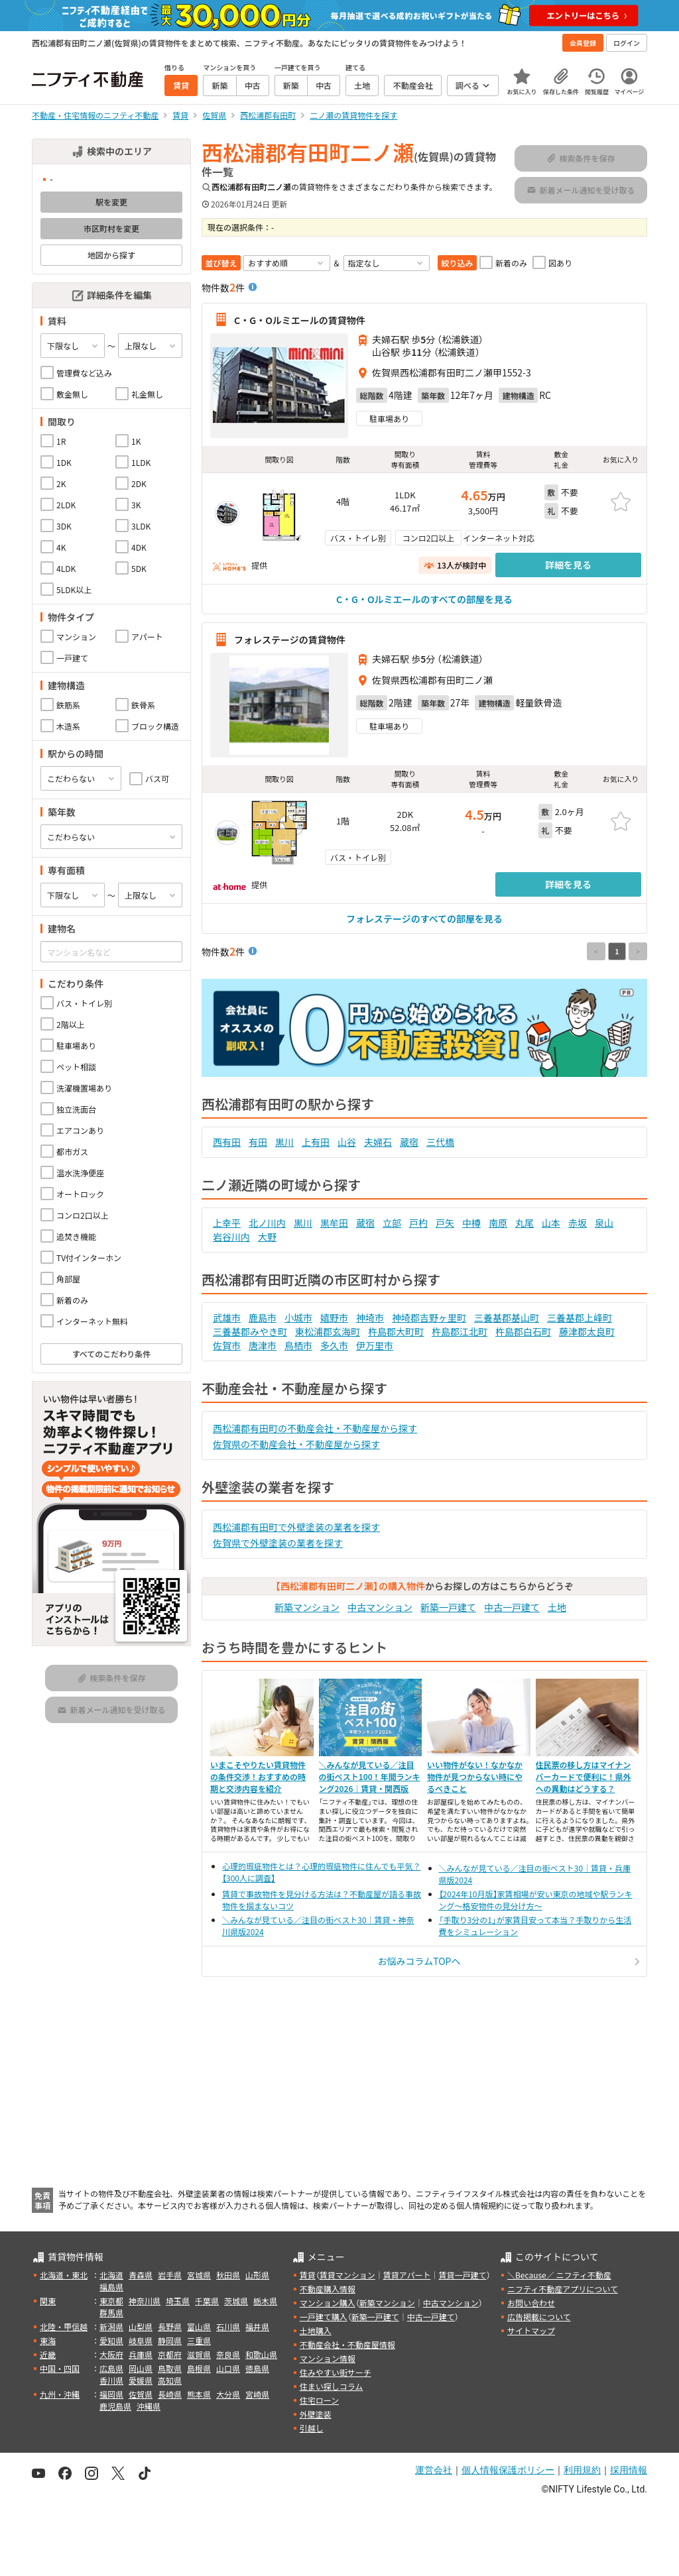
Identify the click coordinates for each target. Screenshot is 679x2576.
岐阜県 (141, 2340)
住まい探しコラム (331, 2386)
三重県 (199, 2340)
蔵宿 (409, 1141)
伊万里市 (374, 1345)
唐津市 (263, 1345)
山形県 (257, 2274)
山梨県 (141, 2326)
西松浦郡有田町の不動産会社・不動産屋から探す (315, 1428)
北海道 (111, 2274)
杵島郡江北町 (459, 1331)
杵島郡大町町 (396, 1331)
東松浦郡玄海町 (327, 1331)
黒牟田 (334, 1222)
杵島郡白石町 (523, 1331)
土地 (557, 1607)
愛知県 (111, 2340)
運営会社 (433, 2470)
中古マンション (379, 1607)
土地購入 (316, 2330)
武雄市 (227, 1317)
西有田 (227, 1141)
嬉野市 (334, 1317)
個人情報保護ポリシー (508, 2470)
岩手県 (170, 2274)
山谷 (347, 1141)
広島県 (111, 2368)
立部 (392, 1222)
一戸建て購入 (323, 2316)
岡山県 (141, 2368)
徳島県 (257, 2368)
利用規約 (582, 2470)
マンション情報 (327, 2358)
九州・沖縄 (60, 2394)
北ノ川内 (267, 1222)
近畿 (48, 2354)
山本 (551, 1222)
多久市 (334, 1345)
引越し (312, 2428)
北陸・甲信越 (64, 2326)
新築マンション (307, 1607)
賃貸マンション (347, 2274)
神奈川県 (144, 2300)
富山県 (199, 2326)
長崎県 (170, 2394)
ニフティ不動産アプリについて (562, 2288)
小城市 (298, 1317)
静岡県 (170, 2340)
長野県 (170, 2326)
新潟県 (111, 2326)
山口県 (228, 2368)
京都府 (170, 2354)
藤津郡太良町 (587, 1331)
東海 (48, 2340)
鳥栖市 (298, 1345)
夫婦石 (378, 1141)
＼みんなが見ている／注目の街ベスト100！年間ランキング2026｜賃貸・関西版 (369, 1776)
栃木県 (265, 2300)
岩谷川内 (231, 1236)
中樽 (471, 1222)
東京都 (111, 2300)
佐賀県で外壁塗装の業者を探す (278, 1542)
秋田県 (228, 2274)
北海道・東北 (64, 2274)
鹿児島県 (115, 2406)
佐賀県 (141, 2394)
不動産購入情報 (327, 2288)
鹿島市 (263, 1317)
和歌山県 (261, 2354)
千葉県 (207, 2300)
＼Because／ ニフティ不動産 (559, 2274)
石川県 (228, 2326)
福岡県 (111, 2394)
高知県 (170, 2380)
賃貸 (308, 2274)
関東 (48, 2300)
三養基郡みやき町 (250, 1331)
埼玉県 (178, 2300)
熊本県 (199, 2394)
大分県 (228, 2394)
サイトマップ (531, 2330)
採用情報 (628, 2470)
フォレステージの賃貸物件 (289, 639)
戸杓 (418, 1222)
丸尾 (524, 1222)
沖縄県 (148, 2406)
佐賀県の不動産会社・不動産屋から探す (296, 1444)
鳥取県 (170, 2368)
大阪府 (111, 2354)
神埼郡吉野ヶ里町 (429, 1317)
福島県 (111, 2286)
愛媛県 (141, 2380)
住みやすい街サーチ (335, 2372)
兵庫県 (141, 2354)
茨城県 (236, 2300)
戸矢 (445, 1222)
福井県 (257, 2326)
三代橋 (440, 1141)
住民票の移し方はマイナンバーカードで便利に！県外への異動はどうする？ (583, 1776)
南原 (498, 1222)
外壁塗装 (316, 2414)
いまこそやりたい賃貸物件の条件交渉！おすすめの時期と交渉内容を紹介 (258, 1776)
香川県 (111, 2380)
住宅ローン (319, 2400)
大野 (267, 1236)
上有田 (316, 1141)
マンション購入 (327, 2302)
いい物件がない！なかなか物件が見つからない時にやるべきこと (475, 1776)
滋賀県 (199, 2354)
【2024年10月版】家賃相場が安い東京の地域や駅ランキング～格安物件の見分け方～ (536, 1899)
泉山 (604, 1222)
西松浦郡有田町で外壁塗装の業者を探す (296, 1527)
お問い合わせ (531, 2302)
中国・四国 (60, 2368)
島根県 (199, 2368)
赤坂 (577, 1222)
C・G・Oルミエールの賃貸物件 (299, 319)
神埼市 (370, 1317)
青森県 (141, 2274)
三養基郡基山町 (506, 1317)
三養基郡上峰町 (579, 1317)
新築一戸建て (448, 1607)
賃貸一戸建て (462, 2274)
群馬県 (111, 2312)
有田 (258, 1141)
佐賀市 (227, 1345)
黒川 (284, 1141)
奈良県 (228, 2354)
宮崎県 (257, 2394)
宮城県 (199, 2274)
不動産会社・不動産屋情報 (347, 2344)
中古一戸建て (512, 1607)
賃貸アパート (407, 2274)
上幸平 (227, 1222)
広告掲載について (539, 2316)
